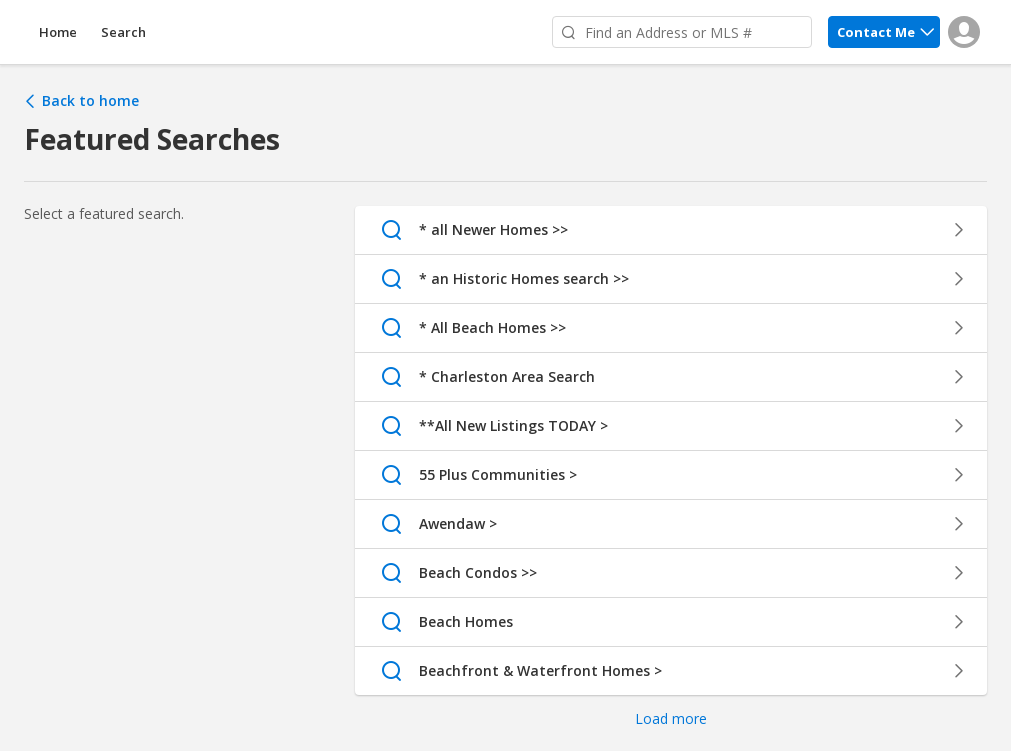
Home (58, 32)
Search (123, 32)
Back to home (81, 101)
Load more (671, 718)
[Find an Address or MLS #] (682, 32)
